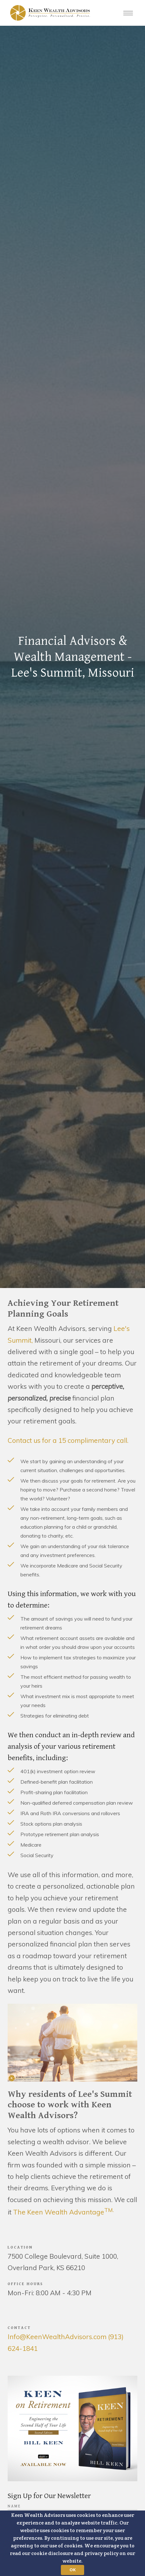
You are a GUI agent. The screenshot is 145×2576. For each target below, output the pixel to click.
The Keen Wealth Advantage (63, 2212)
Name (14, 2506)
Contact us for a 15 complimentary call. (68, 1440)
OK (72, 2570)
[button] (72, 2543)
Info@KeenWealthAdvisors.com (57, 2336)
